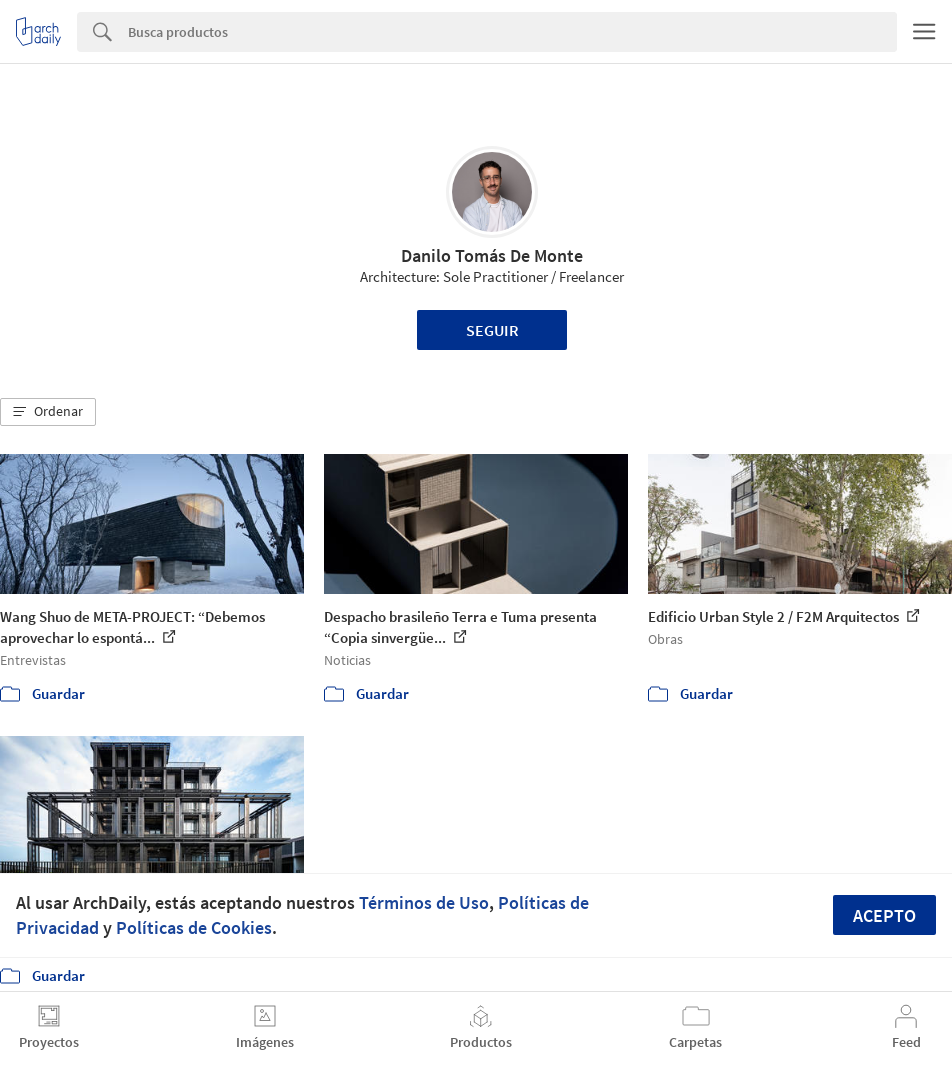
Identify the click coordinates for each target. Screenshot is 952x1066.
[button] (48, 412)
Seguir (492, 330)
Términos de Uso (424, 902)
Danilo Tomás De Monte (492, 255)
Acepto (884, 915)
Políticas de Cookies (194, 927)
